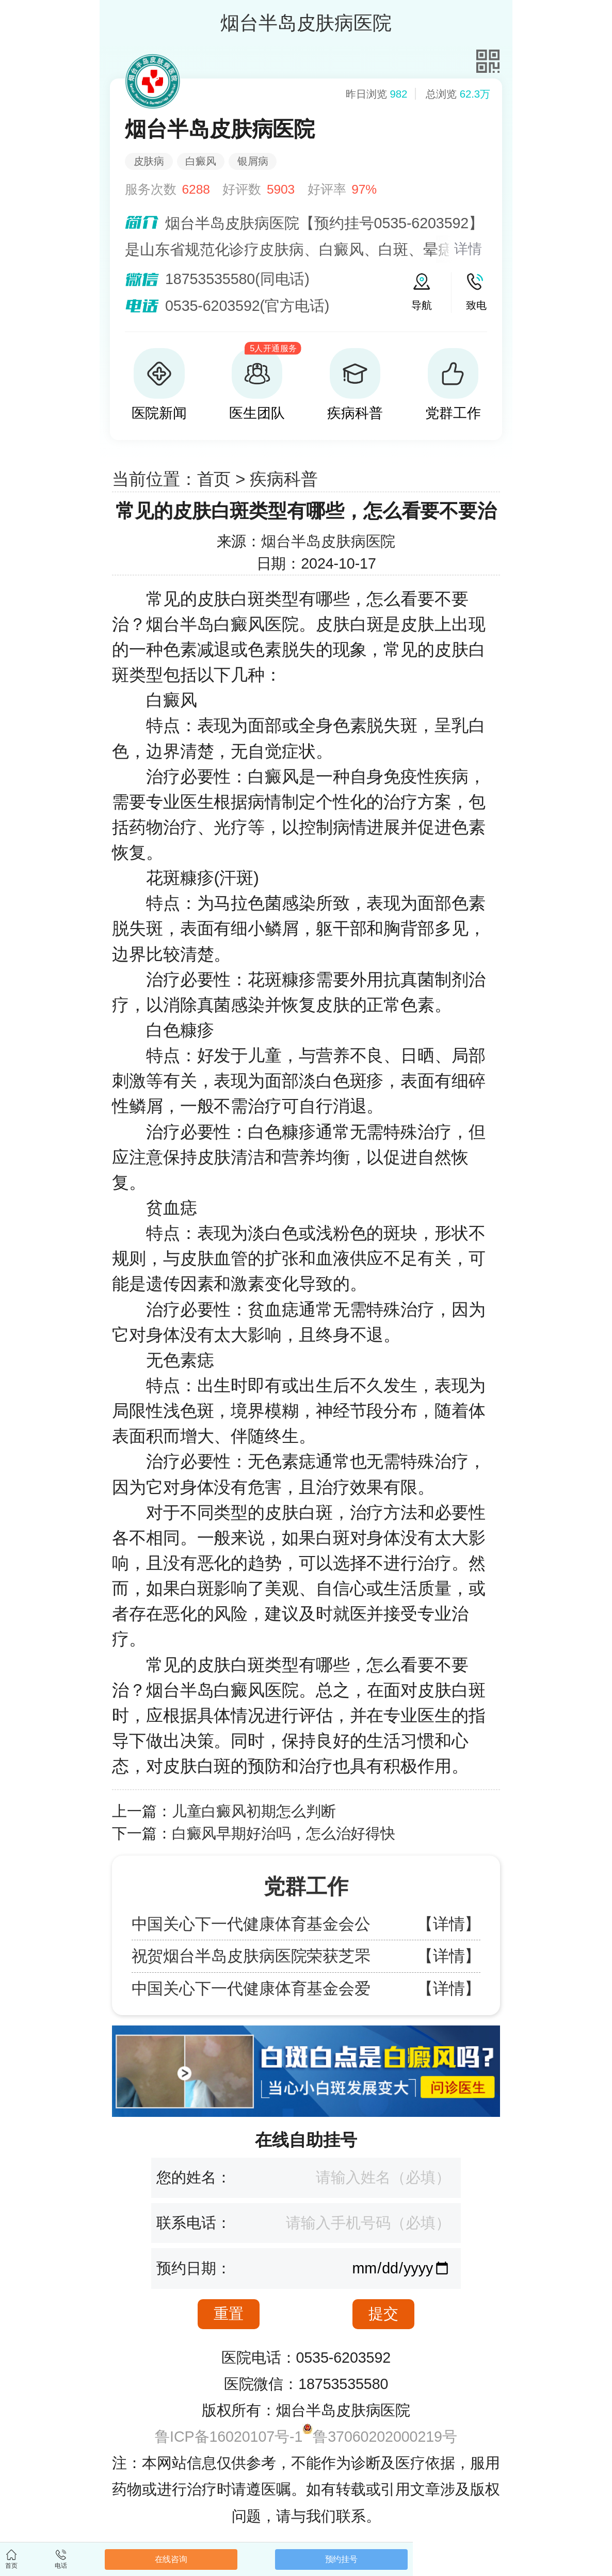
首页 (214, 479)
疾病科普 (284, 479)
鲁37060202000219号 (385, 2436)
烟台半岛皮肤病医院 (328, 541)
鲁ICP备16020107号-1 (228, 2436)
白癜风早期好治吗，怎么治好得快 (284, 1833)
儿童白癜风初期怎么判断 (254, 1811)
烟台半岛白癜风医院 (222, 624)
